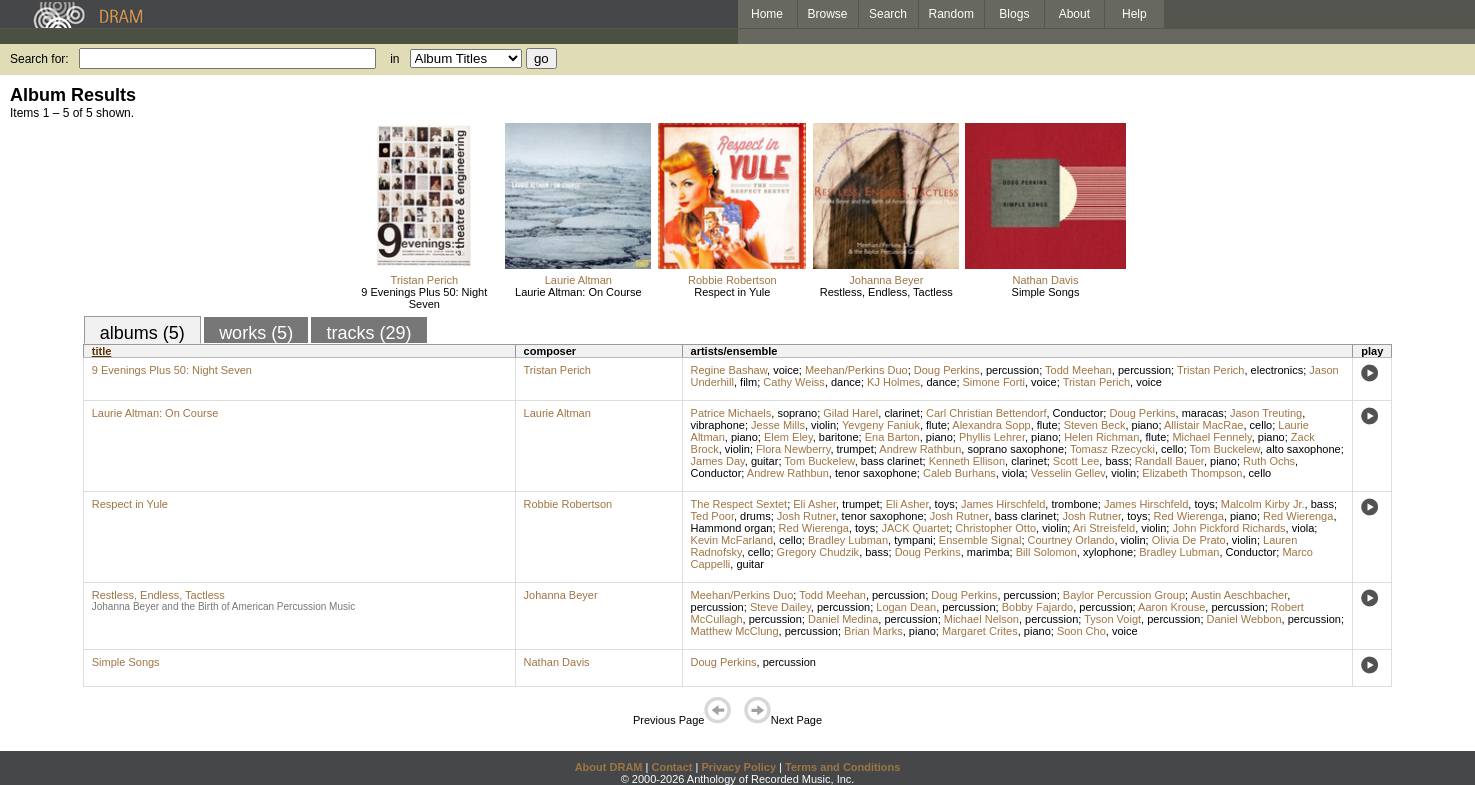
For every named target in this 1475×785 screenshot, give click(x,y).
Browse (828, 14)
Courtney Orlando (1071, 540)
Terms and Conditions (842, 767)
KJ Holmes (893, 382)
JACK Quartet (915, 528)
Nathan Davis (1045, 280)
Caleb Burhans (959, 473)
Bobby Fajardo (1038, 607)
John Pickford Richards (1228, 528)
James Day (718, 461)
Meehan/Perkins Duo (856, 370)
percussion (1012, 370)
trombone (1074, 504)
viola (1013, 473)
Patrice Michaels (731, 413)
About (1074, 14)
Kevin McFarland (732, 540)
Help (1134, 14)
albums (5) (142, 333)
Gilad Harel (850, 413)
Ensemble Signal (980, 540)
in (394, 59)
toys (945, 504)
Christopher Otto (995, 528)
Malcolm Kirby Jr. (1263, 504)
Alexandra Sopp (991, 425)
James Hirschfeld (1003, 504)
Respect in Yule (732, 292)
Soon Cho (1081, 631)
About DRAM (609, 767)
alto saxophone (1303, 449)
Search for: (39, 59)
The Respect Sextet (739, 504)
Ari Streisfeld (1104, 528)
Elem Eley (788, 437)
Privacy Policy (738, 767)
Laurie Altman (578, 280)
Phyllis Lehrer (992, 437)
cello (1261, 425)
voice (786, 370)
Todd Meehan (1078, 370)
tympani (913, 540)
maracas (1203, 413)
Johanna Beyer (886, 280)
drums (755, 516)
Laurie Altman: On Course (578, 292)
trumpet (855, 449)
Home (767, 14)
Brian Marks (873, 631)
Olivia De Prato (1189, 540)
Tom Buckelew (1225, 449)
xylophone (1108, 552)
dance (846, 382)
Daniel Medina (843, 619)
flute (936, 425)
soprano (797, 413)
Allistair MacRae (1203, 425)
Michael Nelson (981, 619)
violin (823, 425)
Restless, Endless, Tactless (886, 292)
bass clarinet (892, 461)
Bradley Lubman (848, 540)
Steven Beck (1095, 425)
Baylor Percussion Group (1124, 595)
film (748, 382)
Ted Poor (712, 516)
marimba (988, 552)
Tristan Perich (424, 280)
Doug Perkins (947, 370)
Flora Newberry (793, 449)
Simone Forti (994, 382)
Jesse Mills (778, 425)
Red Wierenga (1189, 516)
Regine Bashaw (729, 370)
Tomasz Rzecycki (1112, 449)
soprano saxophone (1015, 449)
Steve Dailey (780, 607)
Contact (671, 767)
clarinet (901, 413)
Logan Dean (906, 607)
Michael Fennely (1211, 437)
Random (951, 14)
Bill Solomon (1046, 552)
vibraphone (718, 425)
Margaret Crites (980, 631)
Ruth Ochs (1269, 461)
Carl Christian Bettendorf (986, 413)
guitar (765, 461)
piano (1145, 425)
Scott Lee (1076, 461)
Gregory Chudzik (818, 552)
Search (888, 14)
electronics (1277, 370)
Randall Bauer (1169, 461)
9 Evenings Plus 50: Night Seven (424, 298)
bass (1116, 461)
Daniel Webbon (1244, 619)
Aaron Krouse (1171, 607)
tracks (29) (368, 333)
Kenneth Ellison (967, 461)
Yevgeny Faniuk (881, 425)
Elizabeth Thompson (1192, 473)
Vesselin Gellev (1068, 473)
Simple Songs (1046, 292)
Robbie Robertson (732, 280)
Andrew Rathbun (920, 449)
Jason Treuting (1266, 413)
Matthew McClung (735, 631)
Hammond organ (732, 528)
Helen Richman (1101, 437)
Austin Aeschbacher (1239, 595)
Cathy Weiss (794, 382)
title (102, 351)
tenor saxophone (876, 473)
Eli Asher (814, 504)
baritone (839, 437)
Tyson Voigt (1112, 619)
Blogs (1014, 14)
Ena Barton (892, 437)
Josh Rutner (806, 516)
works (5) (256, 333)
